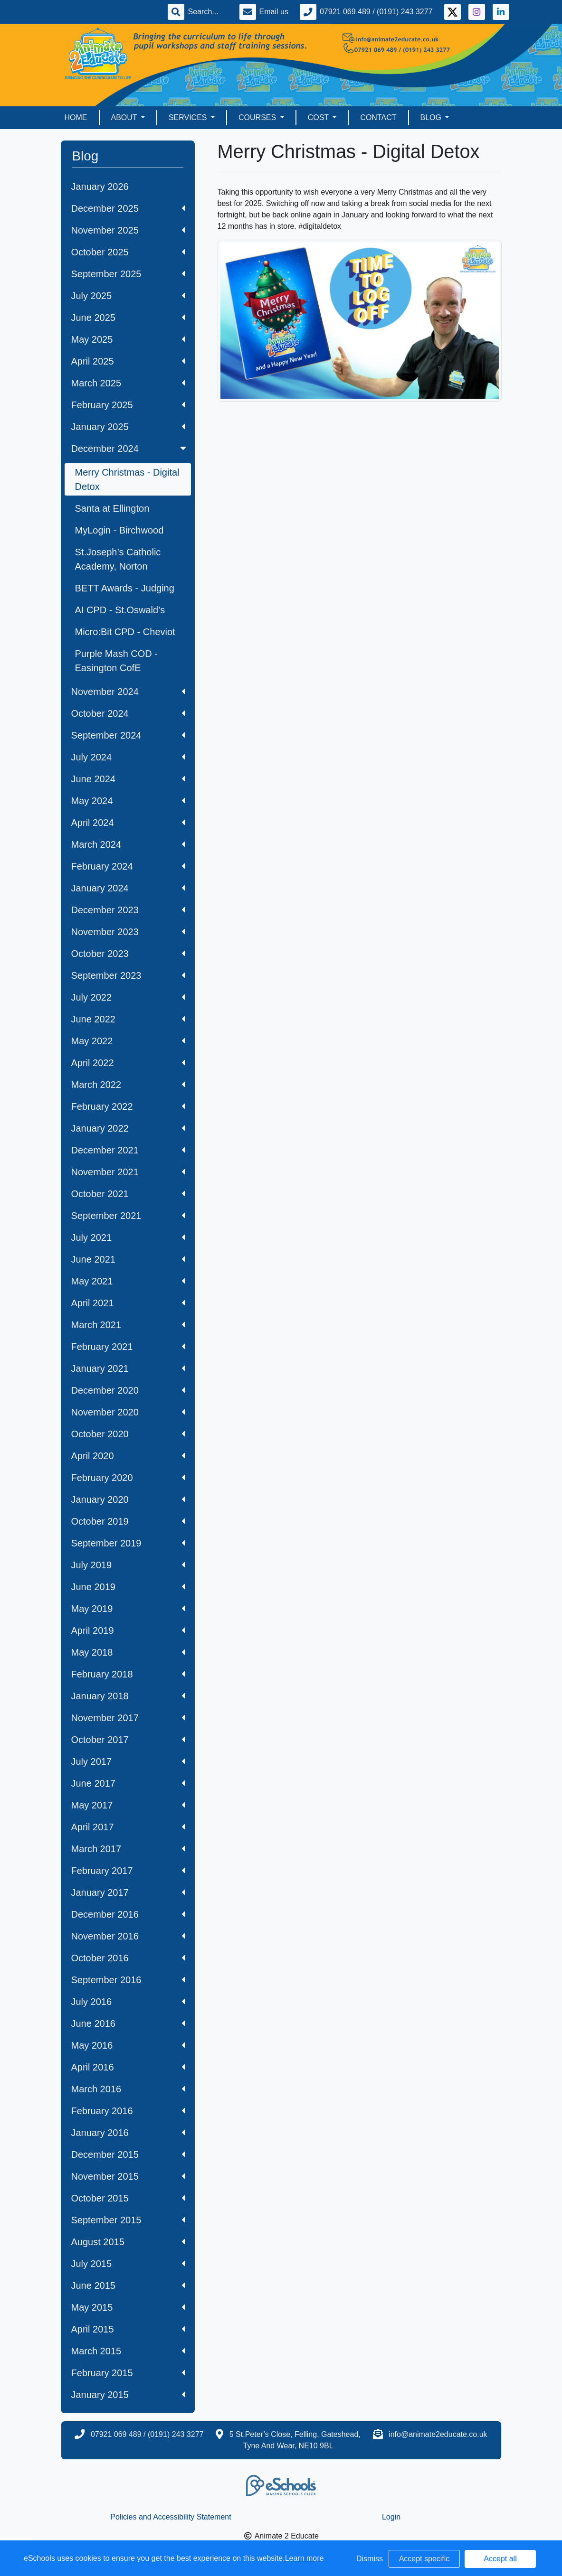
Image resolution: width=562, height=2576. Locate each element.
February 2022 (128, 1106)
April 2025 (128, 361)
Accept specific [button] (424, 2559)
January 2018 (128, 1696)
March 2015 (128, 2351)
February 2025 (128, 405)
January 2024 (128, 888)
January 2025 (128, 427)
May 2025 (128, 339)
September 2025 (128, 274)
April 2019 (128, 1630)
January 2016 (128, 2132)
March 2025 (128, 383)
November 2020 (128, 1412)
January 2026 (100, 186)
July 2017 (128, 1761)
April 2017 (128, 1827)
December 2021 (128, 1150)
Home (76, 117)
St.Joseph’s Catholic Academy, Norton (118, 559)
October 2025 (128, 252)
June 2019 (128, 1587)
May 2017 (128, 1805)
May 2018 (128, 1652)
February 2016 (128, 2111)
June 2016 (128, 2023)
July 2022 (128, 997)
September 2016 (128, 1980)
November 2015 (128, 2176)
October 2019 (128, 1521)
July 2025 (128, 295)
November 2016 (128, 1936)
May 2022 (128, 1041)
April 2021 (128, 1303)
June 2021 (128, 1259)
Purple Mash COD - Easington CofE (116, 660)
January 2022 (128, 1128)
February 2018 (128, 1674)
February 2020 (128, 1477)
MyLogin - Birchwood (119, 530)
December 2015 (128, 2154)
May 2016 (128, 2045)
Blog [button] (432, 117)
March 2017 (128, 1849)
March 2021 (128, 1325)
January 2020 (128, 1499)
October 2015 (128, 2198)
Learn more (304, 2558)
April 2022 (128, 1063)
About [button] (125, 117)
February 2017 (128, 1870)
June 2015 (128, 2285)
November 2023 (128, 932)
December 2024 (129, 448)
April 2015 (128, 2329)
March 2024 (128, 844)
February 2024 (128, 866)
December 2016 (128, 1914)
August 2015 (128, 2242)
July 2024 (128, 757)
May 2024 (128, 801)
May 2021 (128, 1281)
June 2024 (128, 779)
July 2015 (128, 2263)
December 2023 (128, 910)
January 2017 (128, 1892)
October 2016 (128, 1958)
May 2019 (128, 1608)
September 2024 (128, 735)
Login (391, 2517)
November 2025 (128, 230)
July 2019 (128, 1565)
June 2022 (128, 1019)
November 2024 (128, 691)
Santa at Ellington (112, 508)
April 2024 (128, 822)
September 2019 (128, 1543)
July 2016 (128, 2001)
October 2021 (128, 1194)
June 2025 (128, 317)
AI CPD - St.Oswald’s (120, 610)
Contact (378, 117)
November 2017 (128, 1718)
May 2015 (128, 2307)
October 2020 (128, 1434)
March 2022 (128, 1084)
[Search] (208, 12)
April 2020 (128, 1456)
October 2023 (128, 953)
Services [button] (189, 117)
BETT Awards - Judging (124, 588)
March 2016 (128, 2089)
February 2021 (128, 1346)
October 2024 (128, 713)
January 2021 (128, 1368)
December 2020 (128, 1390)
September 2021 (128, 1215)
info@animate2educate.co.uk (438, 2434)
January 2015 (128, 2394)
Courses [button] (258, 117)
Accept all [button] (500, 2559)
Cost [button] (319, 117)
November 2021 (128, 1172)
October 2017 (128, 1739)
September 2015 (128, 2220)
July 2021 (128, 1237)
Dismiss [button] (369, 2559)
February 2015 (128, 2373)
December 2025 (128, 208)
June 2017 (128, 1783)
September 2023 (128, 975)
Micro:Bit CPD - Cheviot (125, 632)
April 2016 (128, 2067)
